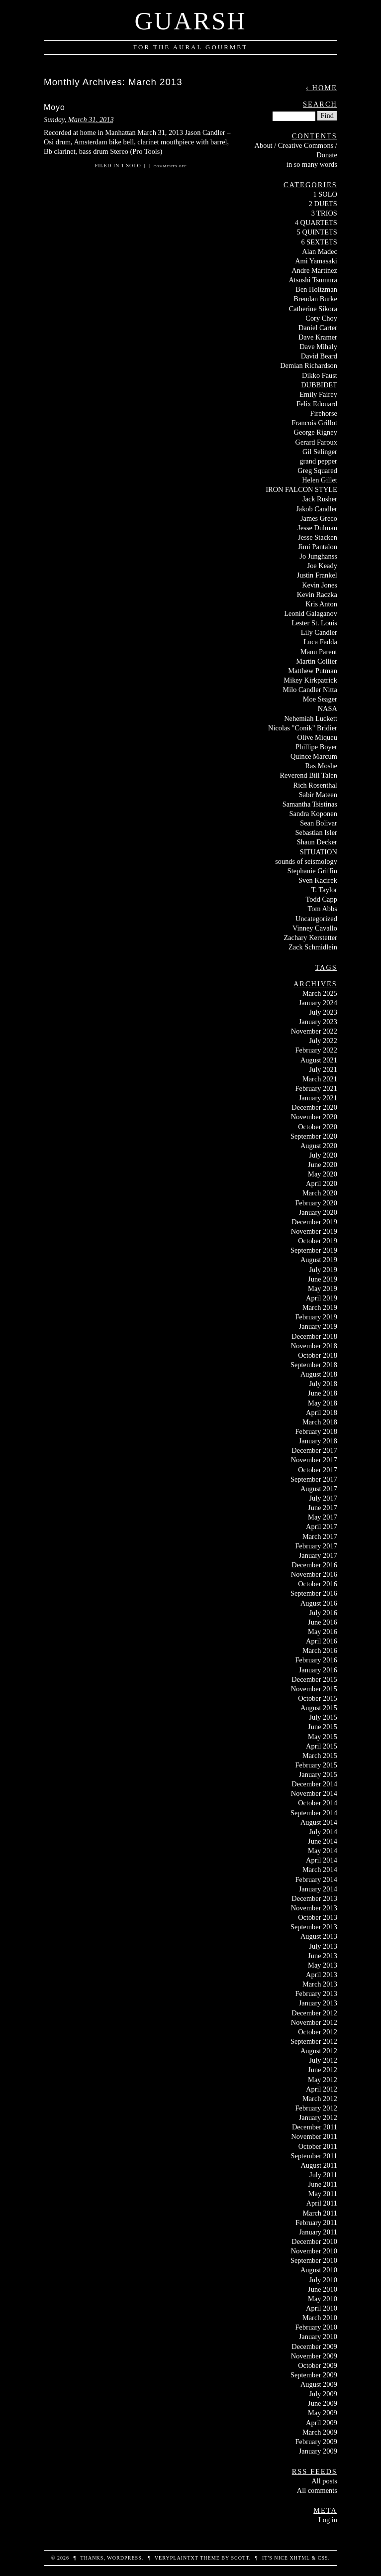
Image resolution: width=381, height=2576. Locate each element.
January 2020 (318, 1212)
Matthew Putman (312, 671)
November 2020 (314, 1117)
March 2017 (319, 1536)
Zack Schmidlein (312, 947)
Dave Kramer (317, 337)
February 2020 (316, 1203)
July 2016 (323, 1613)
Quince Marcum (313, 756)
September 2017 (313, 1479)
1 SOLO (131, 165)
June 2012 (322, 2070)
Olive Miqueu (317, 737)
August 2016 (318, 1603)
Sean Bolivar (318, 823)
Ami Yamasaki (316, 261)
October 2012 (317, 2032)
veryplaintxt (176, 2558)
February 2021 (316, 1088)
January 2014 (318, 1889)
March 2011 (319, 2213)
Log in (327, 2520)
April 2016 (321, 1641)
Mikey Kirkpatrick (310, 680)
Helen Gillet (319, 480)
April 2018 (321, 1412)
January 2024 (318, 1003)
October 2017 (317, 1470)
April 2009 (321, 2423)
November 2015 (314, 1689)
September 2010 (313, 2260)
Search (320, 104)
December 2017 (314, 1450)
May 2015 (322, 1737)
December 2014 (314, 1784)
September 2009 (313, 2375)
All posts (324, 2481)
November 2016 (314, 1574)
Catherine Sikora (313, 309)
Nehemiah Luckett (310, 718)
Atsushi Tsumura (312, 280)
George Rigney (315, 432)
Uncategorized (316, 919)
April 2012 (321, 2089)
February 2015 (316, 1765)
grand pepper (318, 461)
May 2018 (322, 1403)
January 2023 (318, 1022)
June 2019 (322, 1279)
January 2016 (318, 1670)
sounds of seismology (306, 861)
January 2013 (318, 2003)
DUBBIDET (319, 385)
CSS (323, 2558)
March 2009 (319, 2432)
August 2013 (318, 1936)
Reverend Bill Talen (308, 775)
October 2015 (317, 1698)
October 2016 (317, 1584)
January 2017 (318, 1555)
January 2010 (318, 2337)
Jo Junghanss (318, 556)
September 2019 (313, 1250)
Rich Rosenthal (315, 785)
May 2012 (322, 2080)
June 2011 (322, 2184)
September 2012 (313, 2041)
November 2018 (314, 1346)
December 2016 (314, 1565)
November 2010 (314, 2251)
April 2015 (321, 1746)
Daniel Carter (317, 328)
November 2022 (314, 1031)
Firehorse (323, 413)
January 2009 (318, 2451)
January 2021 (318, 1098)
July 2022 (323, 1041)
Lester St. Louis (314, 623)
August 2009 (318, 2384)
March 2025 (319, 993)
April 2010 (321, 2308)
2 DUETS (323, 204)
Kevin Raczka (317, 594)
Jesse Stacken (317, 537)
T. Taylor (324, 890)
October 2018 (317, 1355)
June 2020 (322, 1165)
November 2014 (314, 1793)
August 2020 (318, 1146)
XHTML (299, 2558)
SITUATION (318, 852)
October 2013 (317, 1917)
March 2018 (319, 1422)
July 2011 (323, 2175)
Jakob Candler (316, 509)
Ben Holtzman (316, 289)
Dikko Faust (319, 375)
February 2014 (316, 1879)
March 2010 (319, 2318)
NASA (327, 708)
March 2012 (319, 2099)
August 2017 (318, 1489)
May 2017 (322, 1517)
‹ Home (321, 88)
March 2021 (319, 1079)
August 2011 (318, 2165)
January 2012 (318, 2117)
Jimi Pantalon (317, 547)
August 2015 (318, 1708)
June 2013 (322, 1956)
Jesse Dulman (317, 528)
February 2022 (316, 1050)
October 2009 (317, 2365)
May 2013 (322, 1965)
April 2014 (321, 1860)
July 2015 (323, 1717)
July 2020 (323, 1155)
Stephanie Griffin (312, 871)
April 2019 (321, 1298)
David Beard (319, 356)
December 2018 (314, 1336)
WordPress (124, 2558)
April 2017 (321, 1526)
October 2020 (317, 1127)
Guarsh (190, 21)
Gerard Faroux (316, 442)
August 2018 (318, 1374)
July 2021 (323, 1069)
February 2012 (316, 2108)
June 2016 (322, 1622)
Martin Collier (316, 661)
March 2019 (319, 1307)
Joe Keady (322, 566)
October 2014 (317, 1803)
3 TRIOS (324, 213)
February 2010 (316, 2327)
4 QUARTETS (316, 223)
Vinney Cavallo (314, 928)
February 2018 (316, 1431)
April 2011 (321, 2203)
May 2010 (322, 2299)
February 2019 (316, 1317)
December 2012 (314, 2013)
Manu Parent (318, 652)
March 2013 (319, 1984)
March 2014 (319, 1869)
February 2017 (316, 1546)
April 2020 (321, 1183)
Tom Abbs (322, 909)
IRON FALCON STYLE (301, 489)
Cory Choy (321, 318)
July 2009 (323, 2394)
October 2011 (317, 2146)
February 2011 (316, 2222)
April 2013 (321, 1975)
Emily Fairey (318, 394)
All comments (317, 2490)
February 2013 (316, 1993)
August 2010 (318, 2270)
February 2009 (316, 2442)
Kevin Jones (319, 585)
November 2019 (314, 1231)
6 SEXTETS (319, 242)
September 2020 (313, 1136)
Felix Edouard (316, 404)
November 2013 (314, 1908)
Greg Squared (317, 470)
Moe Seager (320, 699)
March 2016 (319, 1650)
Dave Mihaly (318, 347)
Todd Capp (321, 899)
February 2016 (316, 1660)
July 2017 (323, 1498)
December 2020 (314, 1107)
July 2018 (323, 1384)
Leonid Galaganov (310, 613)
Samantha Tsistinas (310, 804)
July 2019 (323, 1270)
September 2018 (313, 1365)
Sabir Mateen (318, 795)
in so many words (311, 164)
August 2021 (318, 1060)
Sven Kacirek (317, 880)
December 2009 (314, 2346)
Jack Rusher (319, 499)
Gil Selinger (319, 452)
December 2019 (314, 1222)
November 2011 (314, 2136)
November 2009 (314, 2356)
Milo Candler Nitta (310, 690)
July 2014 (323, 1832)
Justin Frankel (317, 575)
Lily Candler (319, 632)
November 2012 (314, 2022)
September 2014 (313, 1813)
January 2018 (318, 1441)
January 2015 (318, 1774)
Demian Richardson (308, 365)
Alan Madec (319, 251)
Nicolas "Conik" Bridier (302, 728)
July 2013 (323, 1946)
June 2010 (322, 2289)
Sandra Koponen (313, 814)
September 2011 (313, 2156)
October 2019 (317, 1241)
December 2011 (314, 2127)
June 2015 (322, 1727)
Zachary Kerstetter (310, 937)
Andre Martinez (314, 270)
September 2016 (313, 1593)
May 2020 (322, 1174)
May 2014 (322, 1851)
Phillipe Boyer (316, 747)
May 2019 (322, 1288)
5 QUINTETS (317, 232)
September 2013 (313, 1927)
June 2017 (322, 1508)
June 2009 (322, 2403)
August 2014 (318, 1822)
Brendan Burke (315, 299)
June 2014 (322, 1841)
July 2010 (323, 2280)
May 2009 (322, 2413)
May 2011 (322, 2194)
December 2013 (314, 1898)
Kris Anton (321, 604)
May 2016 (322, 1632)
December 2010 (314, 2241)
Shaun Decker (317, 842)
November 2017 (314, 1460)
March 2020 (319, 1193)
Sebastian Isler (316, 832)
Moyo (54, 107)
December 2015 (314, 1679)
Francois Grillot (314, 423)
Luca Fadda (320, 642)
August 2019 (318, 1260)
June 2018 (322, 1393)
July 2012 (323, 2060)
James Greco (318, 518)
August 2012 (318, 2051)
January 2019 (318, 1326)
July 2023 (323, 1012)
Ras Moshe (321, 766)
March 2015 (319, 1755)
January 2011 (318, 2232)
